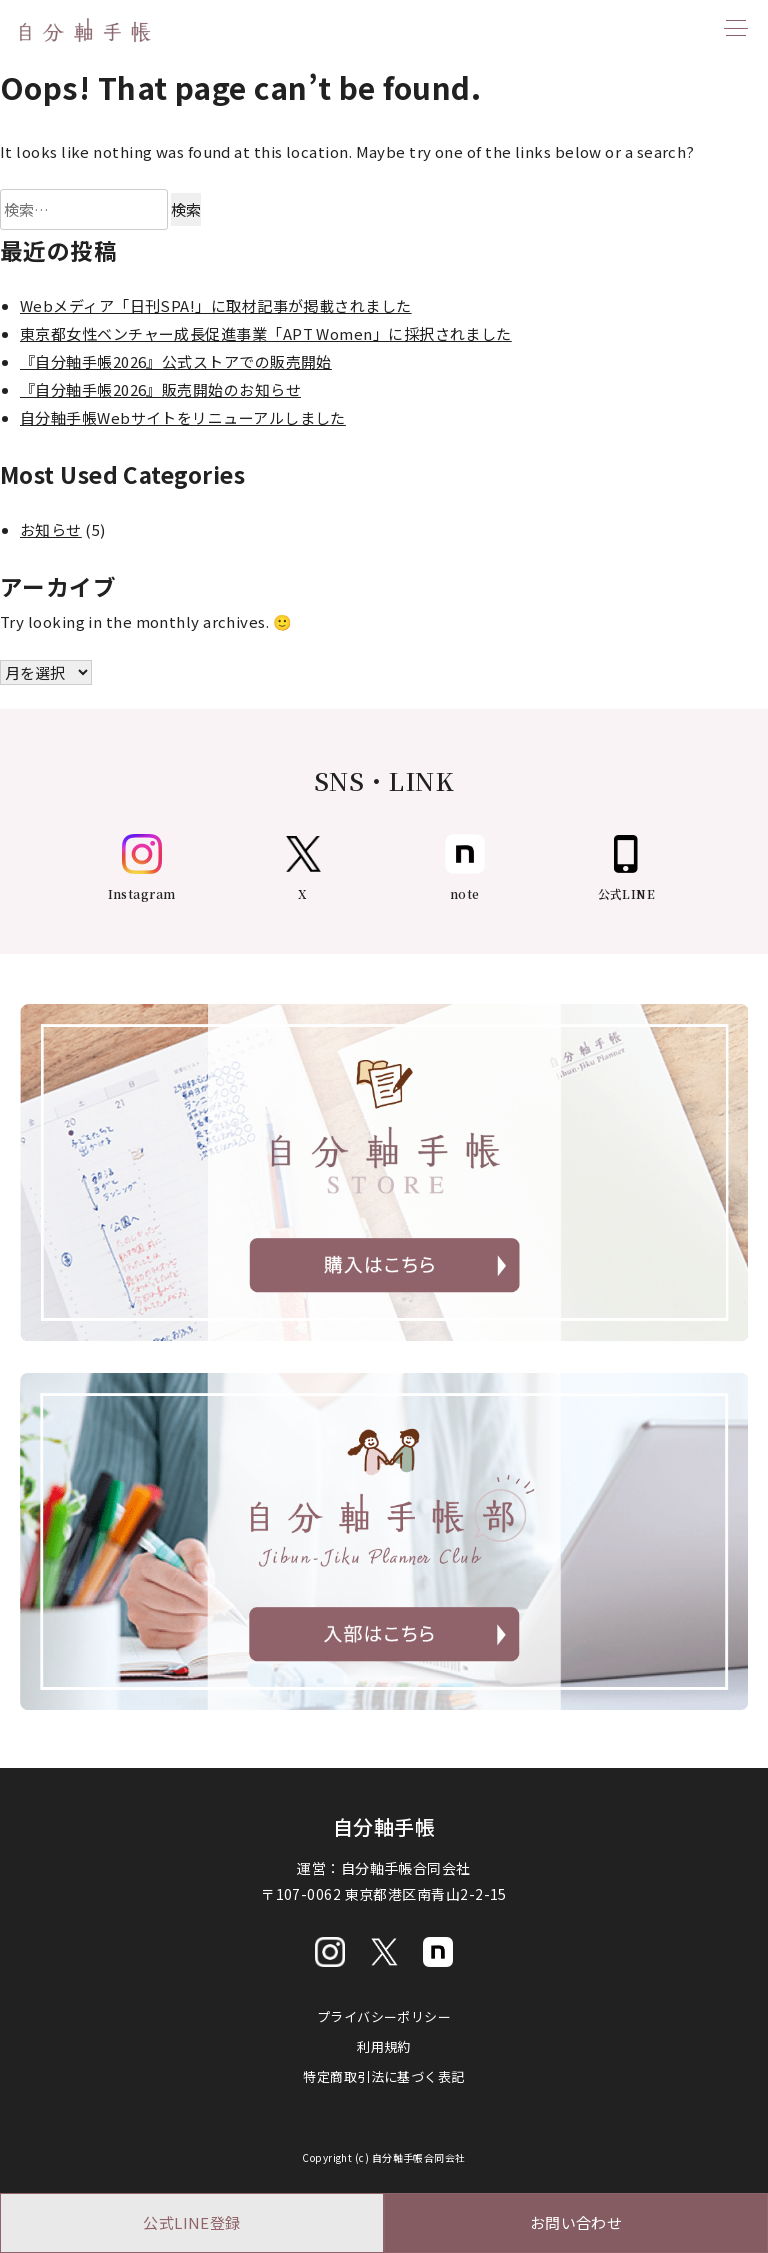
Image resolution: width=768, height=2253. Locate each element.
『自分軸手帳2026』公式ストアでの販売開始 (176, 361)
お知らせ (51, 529)
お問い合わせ (576, 2222)
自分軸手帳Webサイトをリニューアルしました (183, 417)
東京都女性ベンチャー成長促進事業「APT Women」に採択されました (266, 333)
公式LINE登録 (192, 2222)
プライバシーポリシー (384, 2016)
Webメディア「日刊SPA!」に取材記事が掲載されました (216, 305)
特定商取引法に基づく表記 (383, 2076)
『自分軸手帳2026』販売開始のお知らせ (160, 389)
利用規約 (384, 2046)
